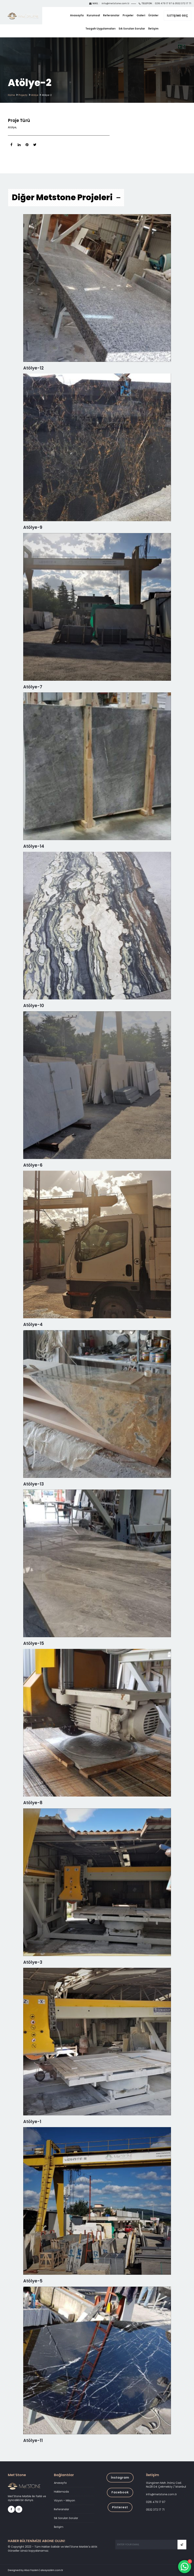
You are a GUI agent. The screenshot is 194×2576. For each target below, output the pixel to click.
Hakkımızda (61, 2492)
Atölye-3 (32, 1962)
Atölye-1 (32, 2122)
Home (11, 95)
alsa (66, 2570)
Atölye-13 (33, 1484)
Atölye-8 (32, 1803)
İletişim (153, 28)
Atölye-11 (33, 2440)
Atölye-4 (33, 1325)
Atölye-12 (33, 368)
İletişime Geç (177, 15)
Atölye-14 (33, 846)
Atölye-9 (32, 527)
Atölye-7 (32, 687)
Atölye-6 (32, 1165)
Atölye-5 (32, 2281)
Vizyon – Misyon (64, 2500)
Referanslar (111, 15)
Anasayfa (77, 15)
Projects (22, 95)
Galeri (141, 15)
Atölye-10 (33, 1006)
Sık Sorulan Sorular (132, 28)
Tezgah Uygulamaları (100, 28)
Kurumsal (93, 15)
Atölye (34, 95)
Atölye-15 (33, 1643)
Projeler (128, 15)
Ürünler (153, 15)
